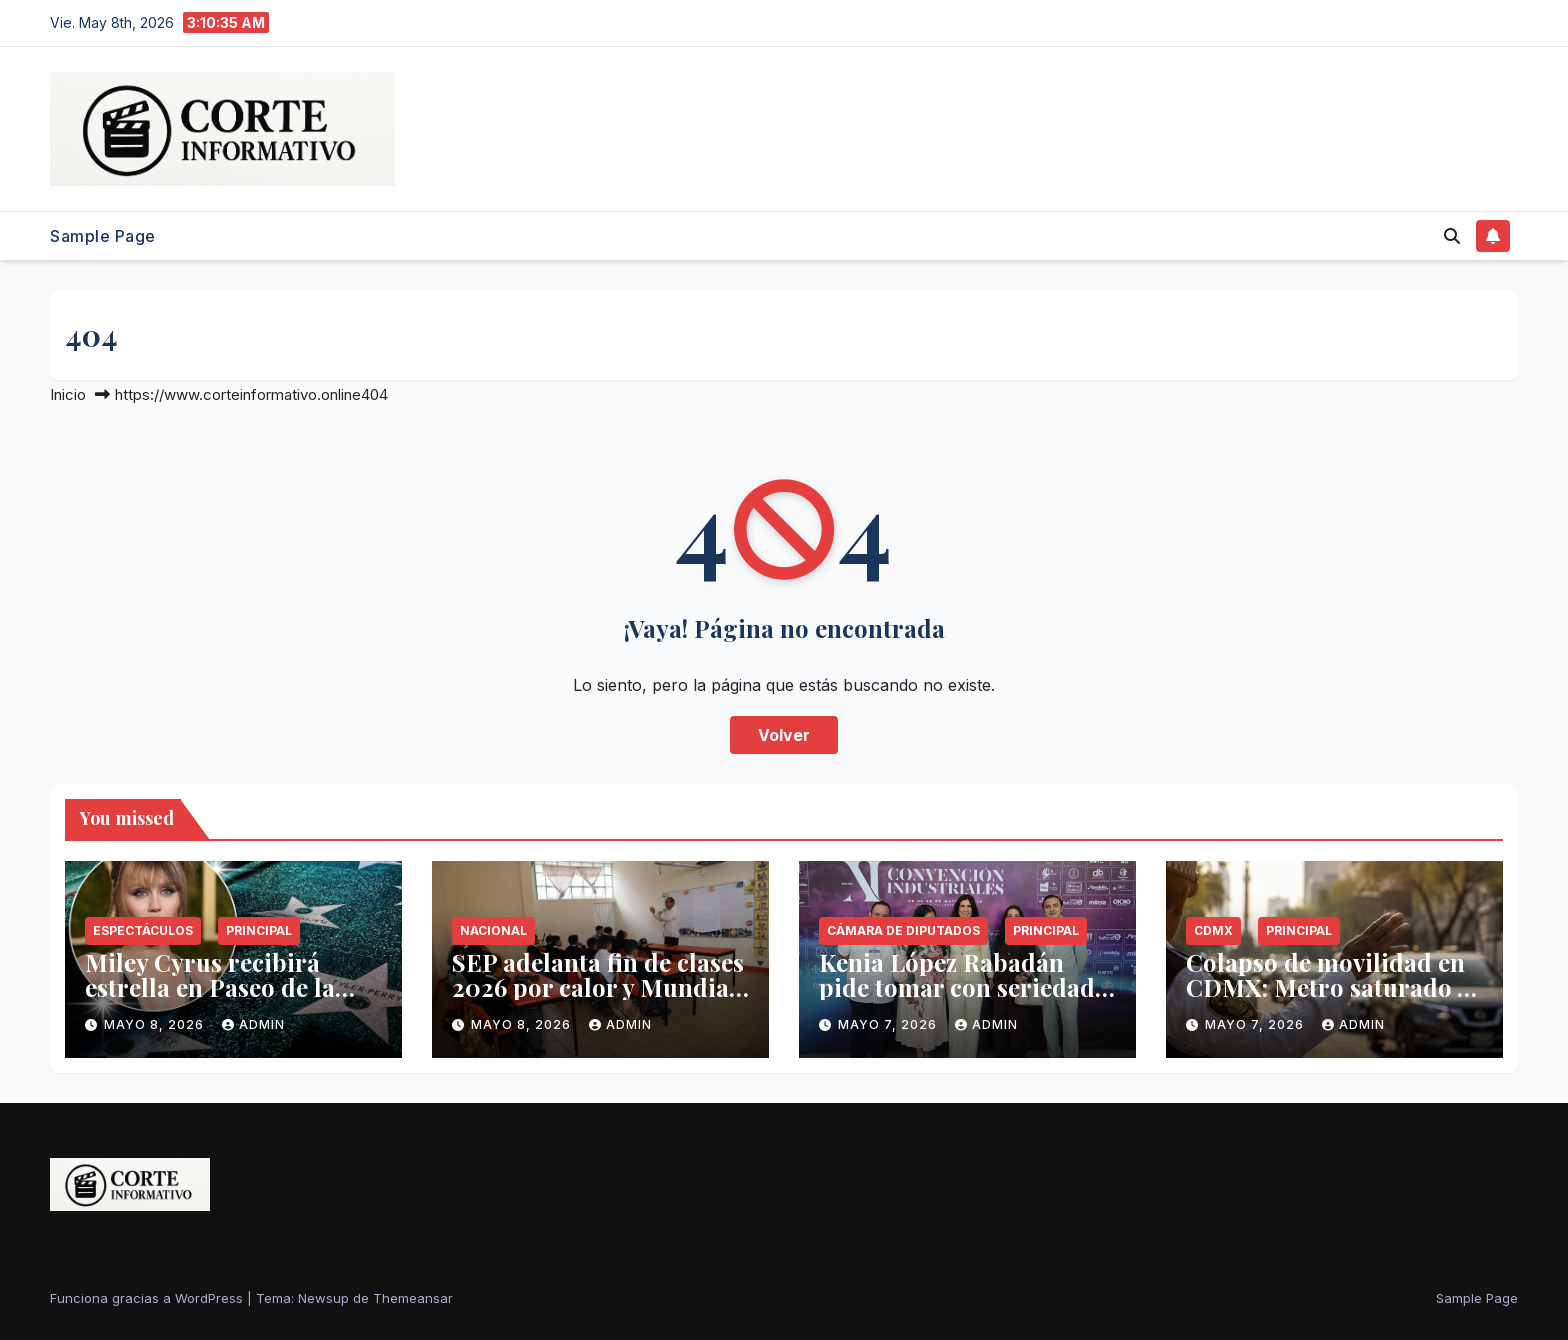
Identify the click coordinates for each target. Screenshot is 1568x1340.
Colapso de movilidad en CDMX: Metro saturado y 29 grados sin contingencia (1327, 999)
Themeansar (413, 1298)
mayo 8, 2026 (156, 1024)
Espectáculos (143, 930)
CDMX (1213, 930)
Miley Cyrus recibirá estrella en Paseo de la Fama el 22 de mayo (210, 987)
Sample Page (103, 236)
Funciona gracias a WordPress (148, 1298)
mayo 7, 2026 (889, 1024)
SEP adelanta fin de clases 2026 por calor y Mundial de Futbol (598, 987)
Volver (784, 735)
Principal (259, 930)
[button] (1452, 236)
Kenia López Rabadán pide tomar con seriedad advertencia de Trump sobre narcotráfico (957, 999)
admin (253, 1024)
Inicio (68, 394)
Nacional (493, 930)
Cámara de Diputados (903, 930)
